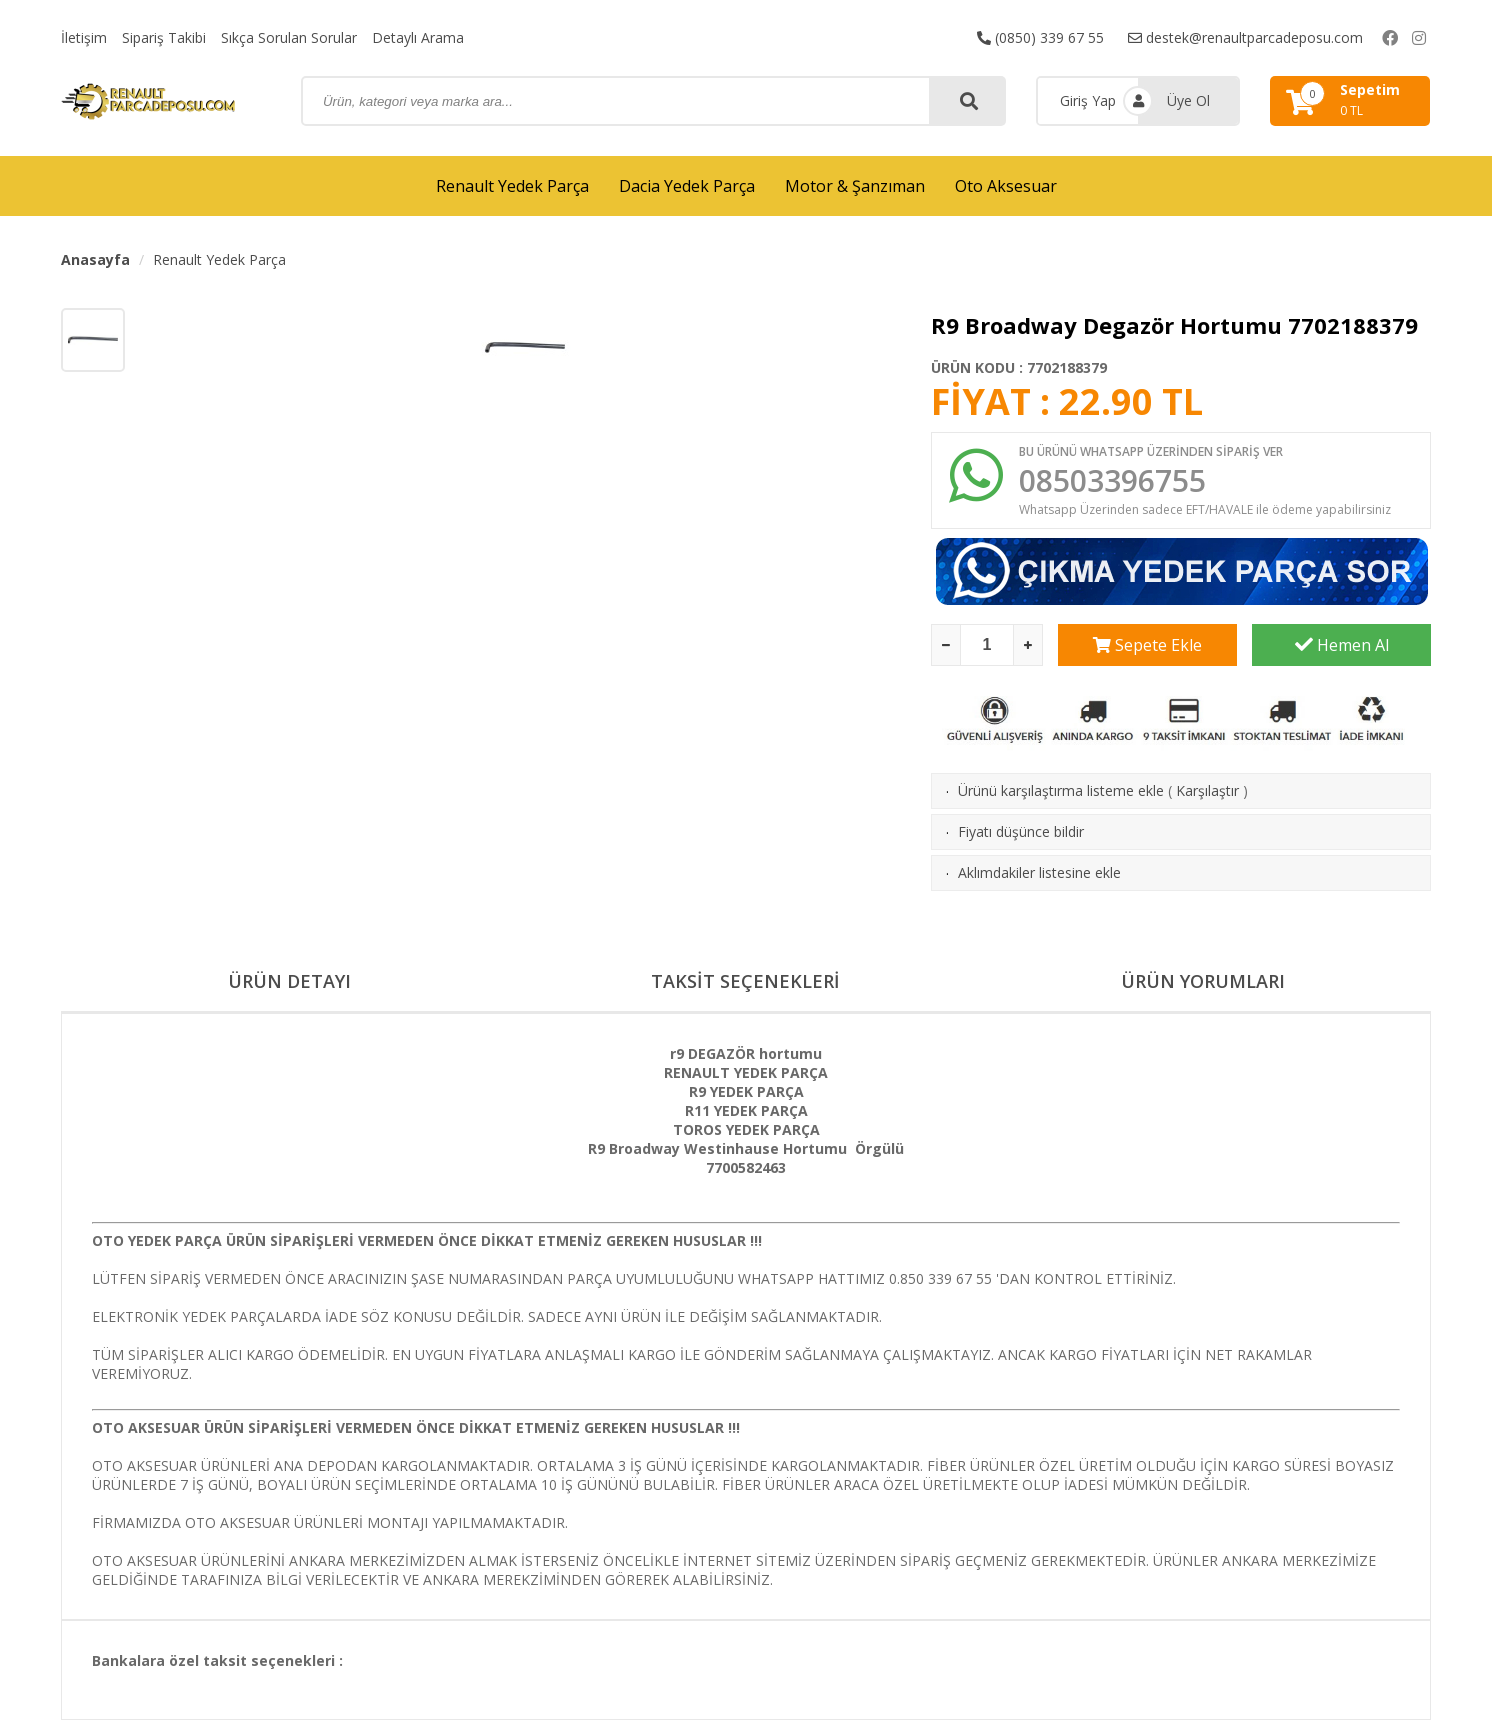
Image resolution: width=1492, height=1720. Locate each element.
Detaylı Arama (418, 37)
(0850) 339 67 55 (1040, 37)
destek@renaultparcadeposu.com (1245, 37)
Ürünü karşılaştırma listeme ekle (1061, 790)
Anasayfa (95, 259)
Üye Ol (1188, 100)
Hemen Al (1342, 645)
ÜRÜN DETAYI (289, 981)
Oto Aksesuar (1006, 186)
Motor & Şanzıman (855, 186)
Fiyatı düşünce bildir (1021, 831)
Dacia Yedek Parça (687, 186)
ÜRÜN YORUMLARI (1203, 981)
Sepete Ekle (1147, 645)
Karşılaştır (1207, 790)
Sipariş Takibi (164, 37)
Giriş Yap (1088, 100)
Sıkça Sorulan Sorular (289, 37)
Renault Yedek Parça (512, 186)
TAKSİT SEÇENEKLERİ (745, 981)
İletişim (84, 37)
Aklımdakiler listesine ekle (1039, 872)
